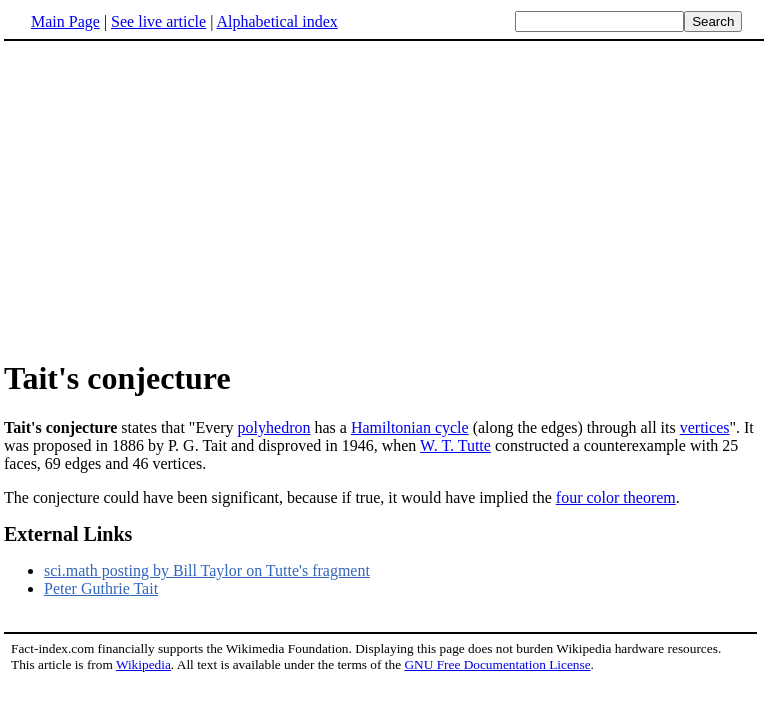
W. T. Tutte (455, 445)
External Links (68, 534)
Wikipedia (143, 664)
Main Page (65, 21)
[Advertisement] (172, 199)
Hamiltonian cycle (410, 427)
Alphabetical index (276, 21)
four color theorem (616, 497)
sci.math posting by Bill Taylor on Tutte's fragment (207, 570)
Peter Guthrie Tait (101, 588)
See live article (158, 21)
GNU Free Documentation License (497, 664)
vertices (705, 427)
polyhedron (274, 427)
